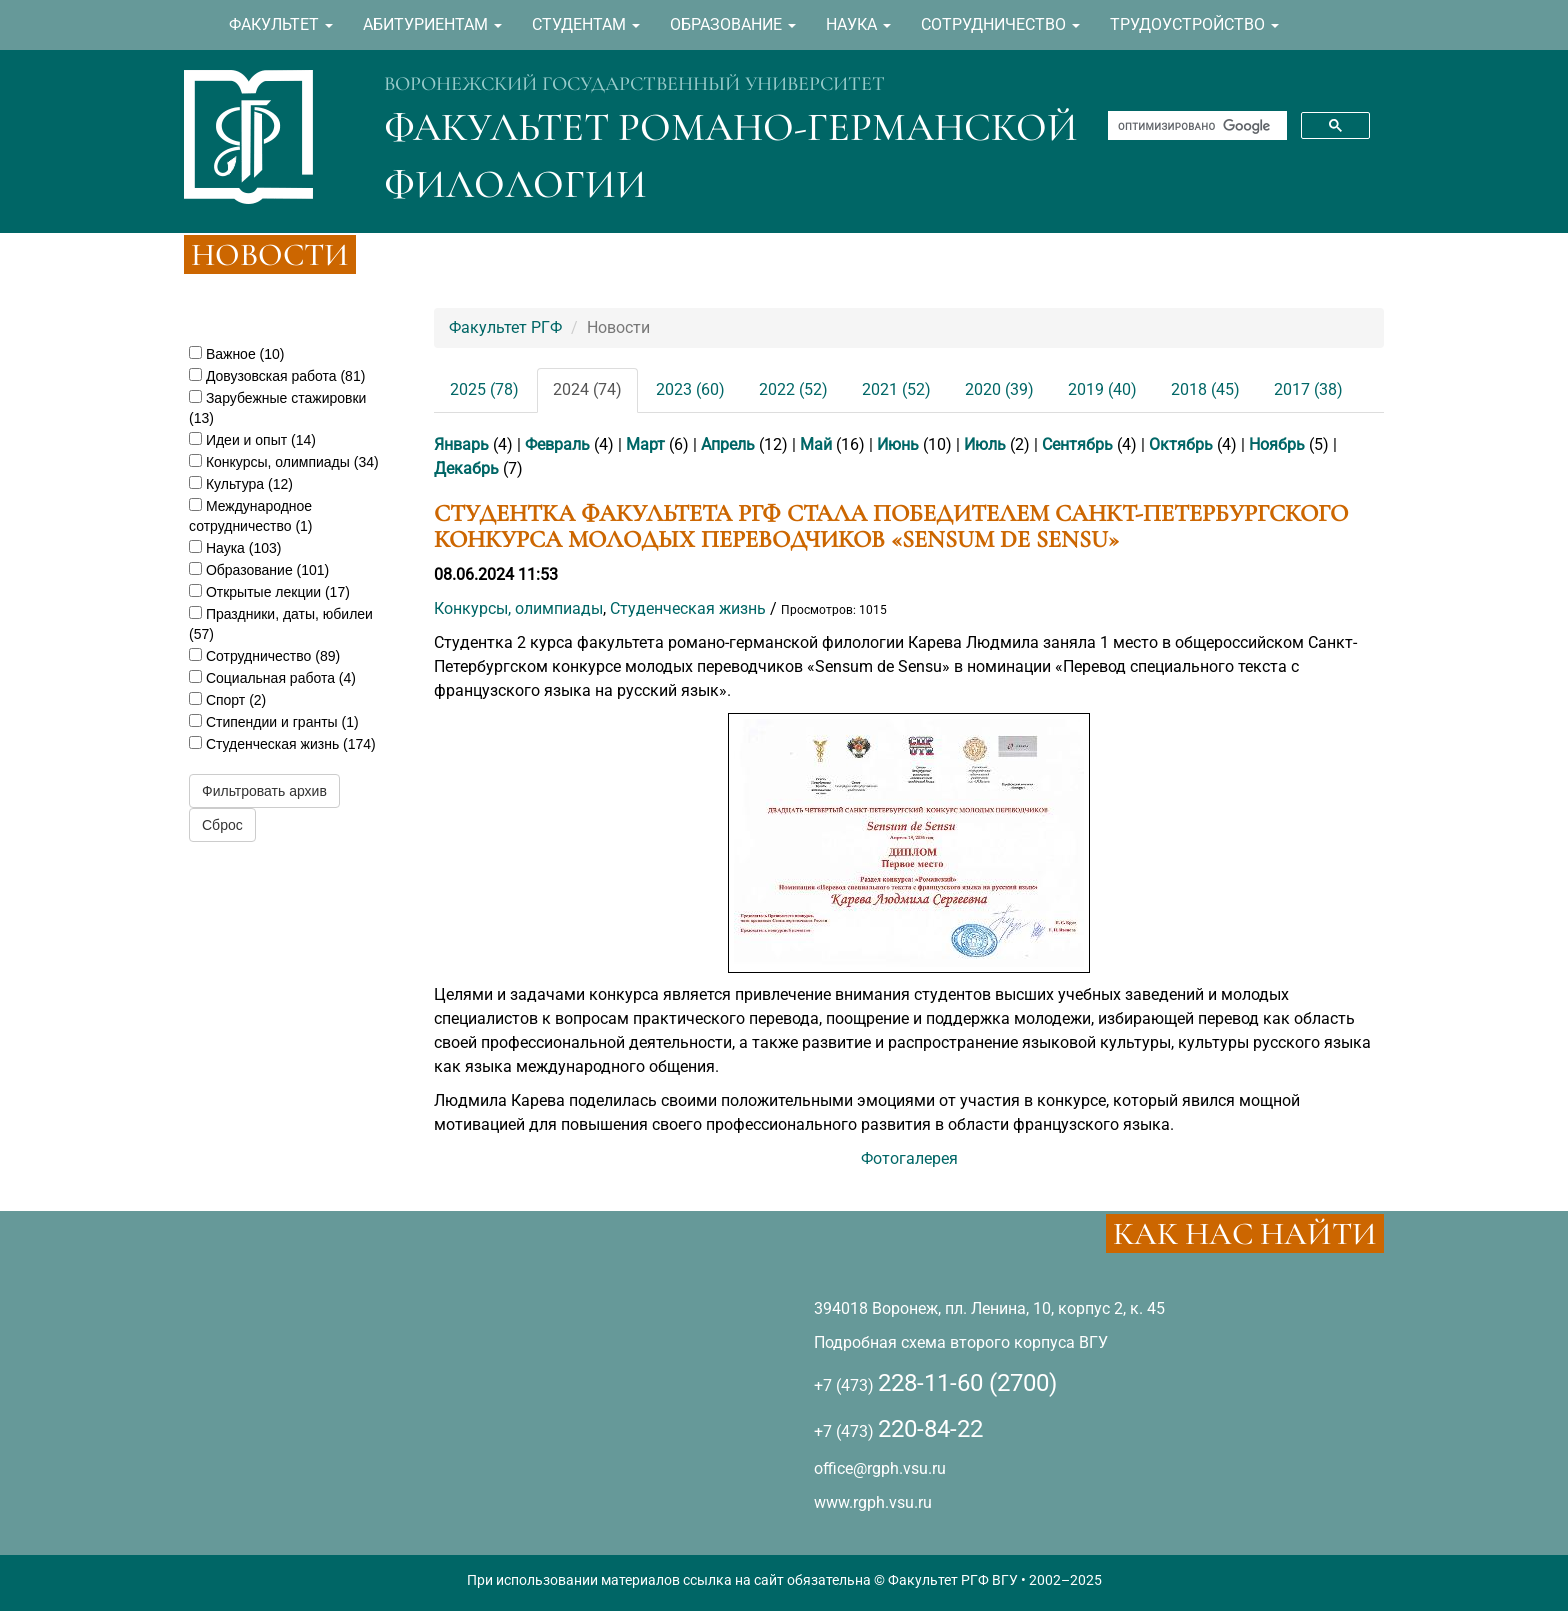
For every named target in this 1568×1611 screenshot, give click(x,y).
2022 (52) (793, 389)
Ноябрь (1277, 444)
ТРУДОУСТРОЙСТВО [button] (1194, 24)
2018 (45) (1205, 389)
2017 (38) (1308, 389)
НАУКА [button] (858, 24)
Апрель (728, 444)
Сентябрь (1077, 444)
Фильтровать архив (264, 791)
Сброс (222, 825)
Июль (985, 444)
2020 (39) (999, 389)
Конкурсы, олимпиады (518, 608)
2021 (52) (896, 389)
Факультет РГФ (505, 327)
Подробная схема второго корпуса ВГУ (961, 1342)
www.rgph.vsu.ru (873, 1502)
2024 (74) (587, 389)
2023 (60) (690, 389)
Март (645, 444)
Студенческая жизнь (688, 608)
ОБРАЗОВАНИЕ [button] (733, 24)
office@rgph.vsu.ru (880, 1468)
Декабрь (466, 468)
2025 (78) (484, 389)
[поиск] (1195, 126)
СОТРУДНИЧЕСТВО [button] (1000, 24)
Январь (461, 444)
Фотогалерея (909, 1158)
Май (816, 444)
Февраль (557, 444)
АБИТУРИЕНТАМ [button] (432, 24)
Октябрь (1181, 444)
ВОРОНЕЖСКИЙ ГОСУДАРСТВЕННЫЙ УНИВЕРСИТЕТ (634, 84)
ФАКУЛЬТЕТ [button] (281, 24)
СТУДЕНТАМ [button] (586, 24)
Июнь (898, 444)
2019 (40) (1102, 389)
